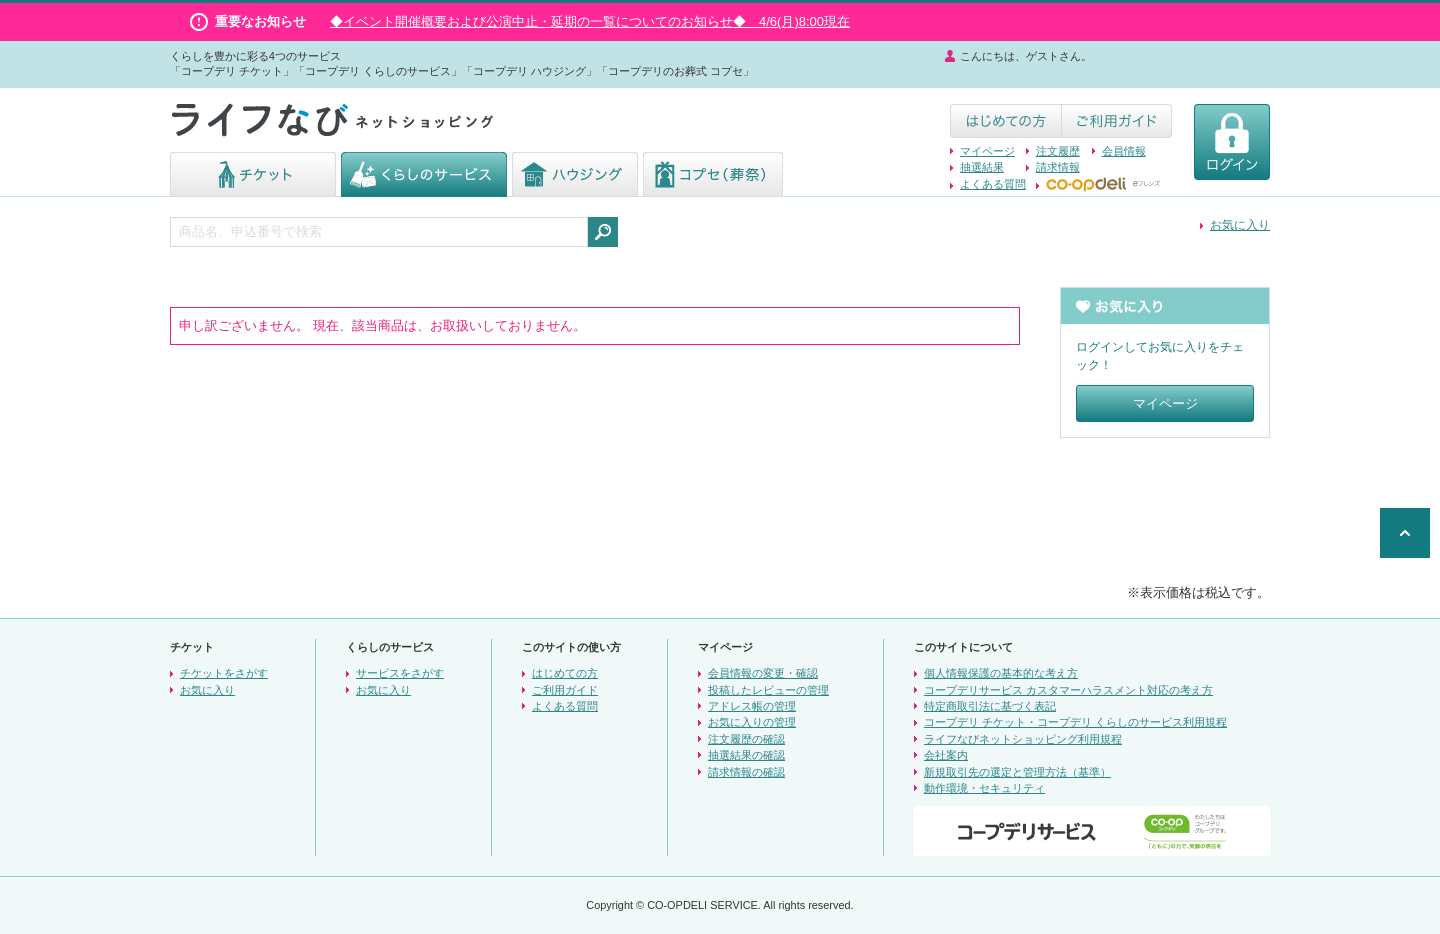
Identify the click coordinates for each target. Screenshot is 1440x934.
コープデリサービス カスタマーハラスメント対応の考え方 (1068, 690)
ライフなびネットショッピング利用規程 (1023, 739)
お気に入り (1240, 225)
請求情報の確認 (746, 772)
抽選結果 (982, 167)
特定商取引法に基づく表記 (990, 706)
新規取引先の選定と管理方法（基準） (1017, 772)
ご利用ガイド (565, 690)
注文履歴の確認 (746, 739)
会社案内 (946, 755)
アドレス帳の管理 (752, 706)
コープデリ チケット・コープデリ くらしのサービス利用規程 (1075, 722)
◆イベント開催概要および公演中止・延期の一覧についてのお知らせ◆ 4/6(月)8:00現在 (590, 21)
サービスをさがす (400, 673)
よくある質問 (993, 184)
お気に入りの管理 (752, 722)
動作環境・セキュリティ (984, 788)
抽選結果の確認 (746, 755)
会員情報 (1124, 151)
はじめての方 (565, 673)
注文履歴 (1058, 151)
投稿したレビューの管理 (768, 690)
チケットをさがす (224, 673)
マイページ (987, 151)
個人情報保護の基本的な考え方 (1001, 673)
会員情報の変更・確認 (763, 673)
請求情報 (1058, 167)
